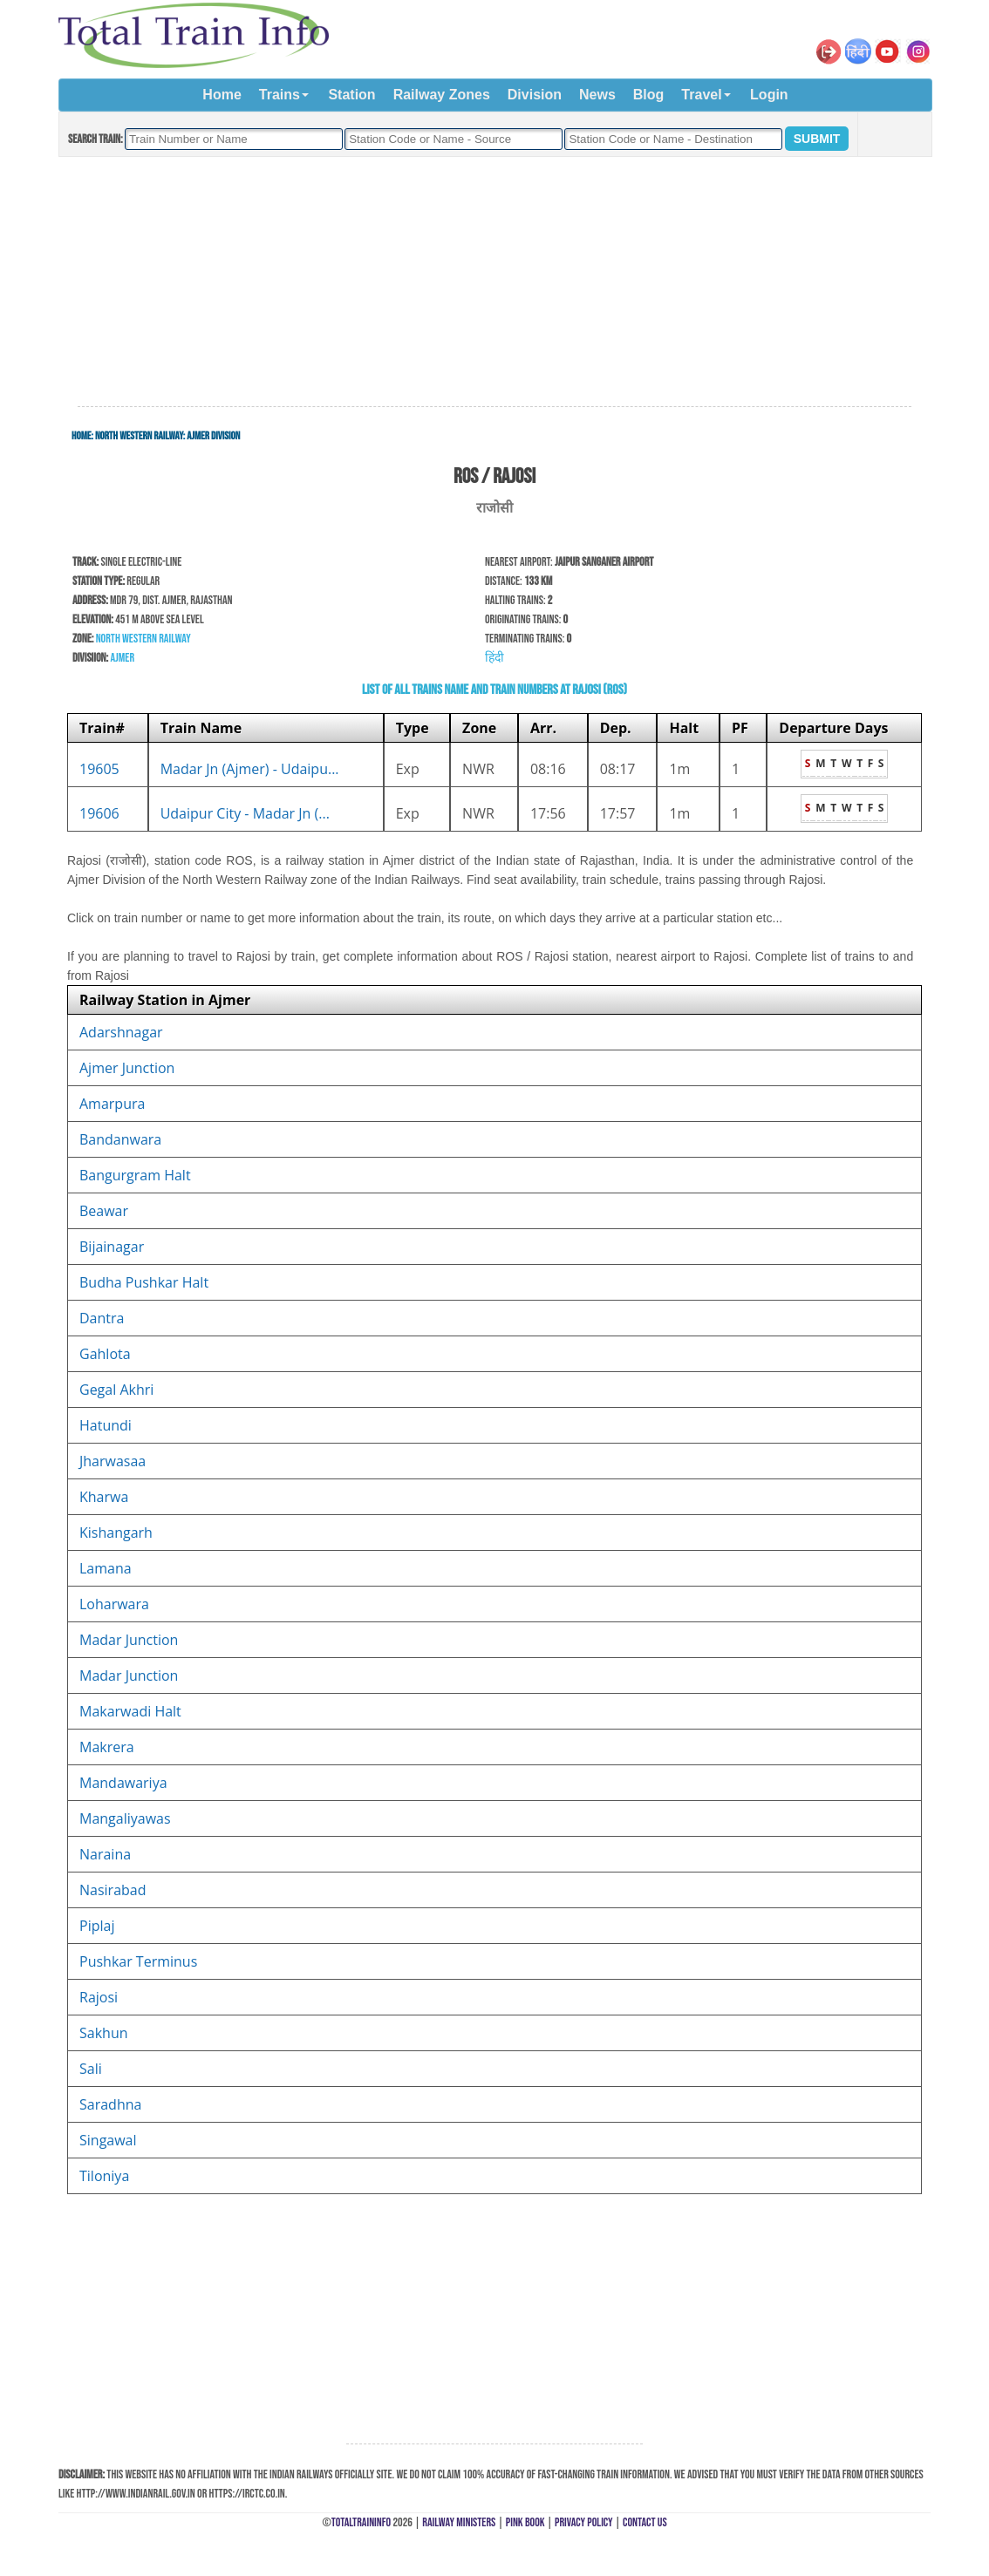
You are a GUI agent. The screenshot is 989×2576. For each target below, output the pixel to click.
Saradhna (110, 2104)
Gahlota (105, 1353)
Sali (90, 2068)
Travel (701, 94)
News (597, 94)
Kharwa (103, 1496)
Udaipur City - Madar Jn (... (245, 813)
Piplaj (96, 1925)
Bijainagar (111, 1246)
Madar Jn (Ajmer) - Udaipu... (249, 768)
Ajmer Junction (126, 1067)
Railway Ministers (458, 2522)
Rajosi (98, 1997)
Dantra (101, 1318)
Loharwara (114, 1604)
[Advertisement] (494, 282)
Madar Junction (128, 1639)
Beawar (103, 1210)
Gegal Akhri (116, 1389)
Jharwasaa (112, 1461)
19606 (99, 813)
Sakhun (103, 2032)
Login (769, 94)
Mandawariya (123, 1782)
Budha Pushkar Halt (143, 1282)
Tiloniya (104, 2175)
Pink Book (525, 2522)
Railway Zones (441, 94)
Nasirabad (113, 1890)
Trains (279, 94)
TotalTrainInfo (361, 2522)
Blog (649, 94)
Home (221, 94)
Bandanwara (120, 1139)
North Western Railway (139, 436)
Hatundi (105, 1425)
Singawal (108, 2140)
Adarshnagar (121, 1032)
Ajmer (122, 657)
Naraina (105, 1854)
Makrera (106, 1747)
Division (535, 94)
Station (351, 94)
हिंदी (494, 657)
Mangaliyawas (125, 1818)
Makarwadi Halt (130, 1711)
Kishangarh (116, 1532)
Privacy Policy (584, 2522)
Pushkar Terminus (138, 1961)
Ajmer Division (213, 436)
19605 (99, 768)
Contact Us (645, 2522)
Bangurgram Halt (135, 1175)
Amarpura (112, 1103)
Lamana (105, 1568)
